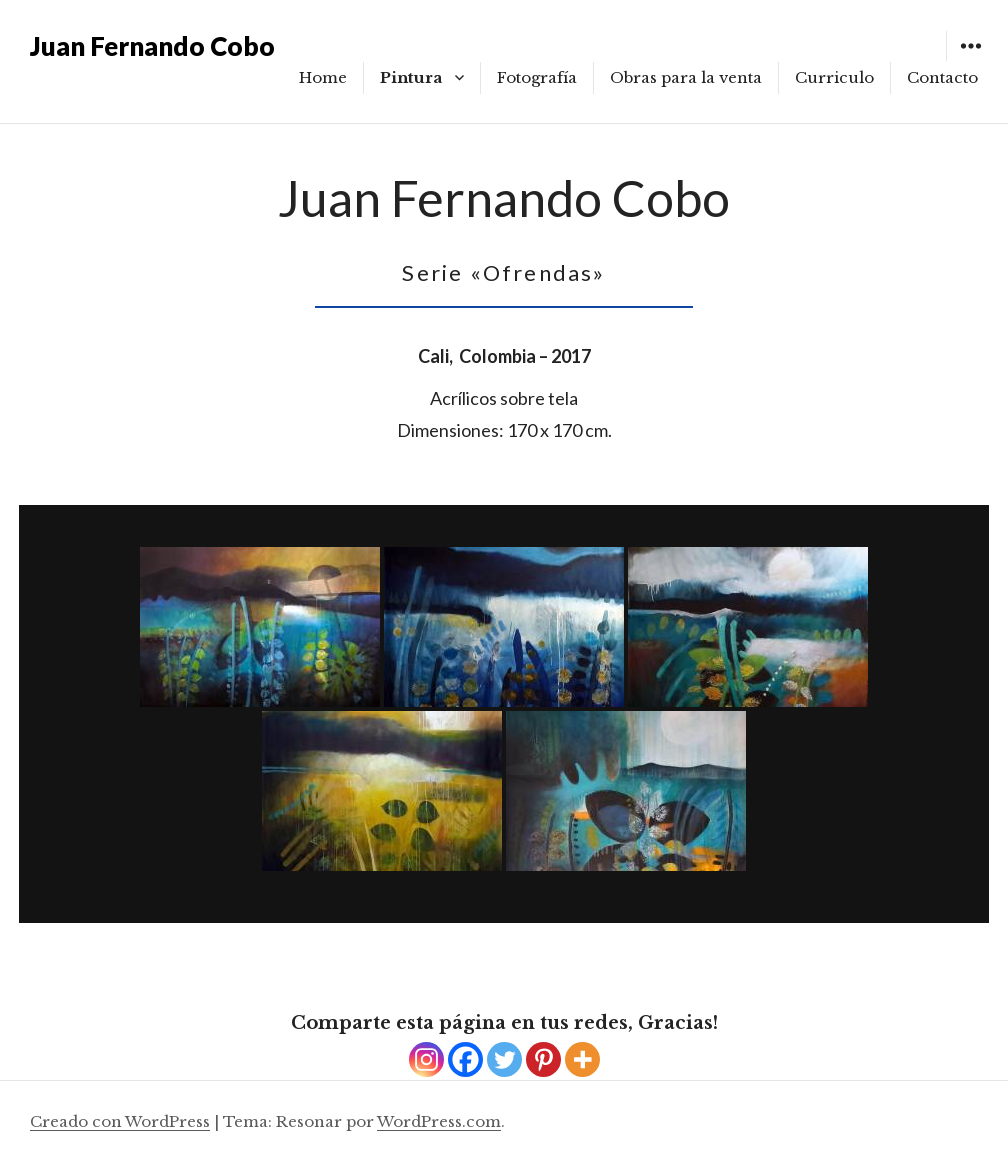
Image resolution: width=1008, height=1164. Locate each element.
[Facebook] (465, 1059)
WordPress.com (439, 1121)
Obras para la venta (686, 77)
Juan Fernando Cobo (152, 46)
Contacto (942, 77)
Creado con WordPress (120, 1121)
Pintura (411, 77)
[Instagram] (426, 1059)
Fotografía (537, 77)
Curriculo (834, 77)
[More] (582, 1059)
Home (323, 77)
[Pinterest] (543, 1059)
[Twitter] (504, 1059)
